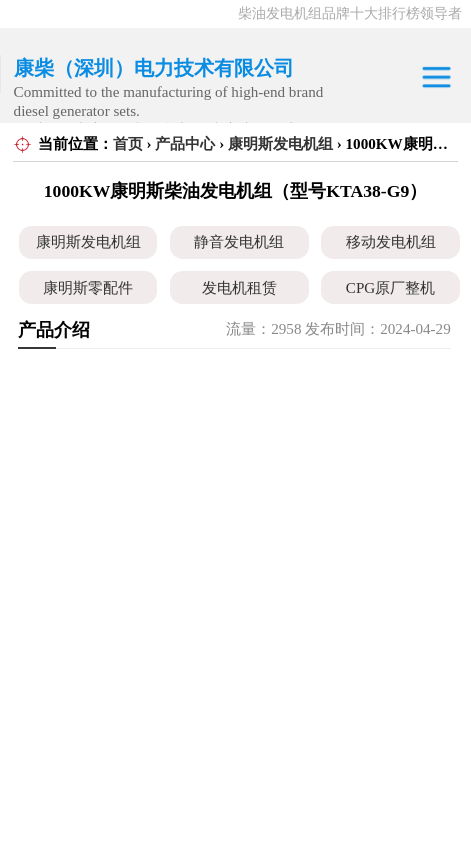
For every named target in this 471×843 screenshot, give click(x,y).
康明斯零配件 (88, 288)
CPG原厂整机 (390, 288)
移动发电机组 (391, 242)
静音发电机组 (239, 242)
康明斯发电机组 (280, 144)
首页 (128, 144)
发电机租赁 (239, 288)
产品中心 (185, 144)
